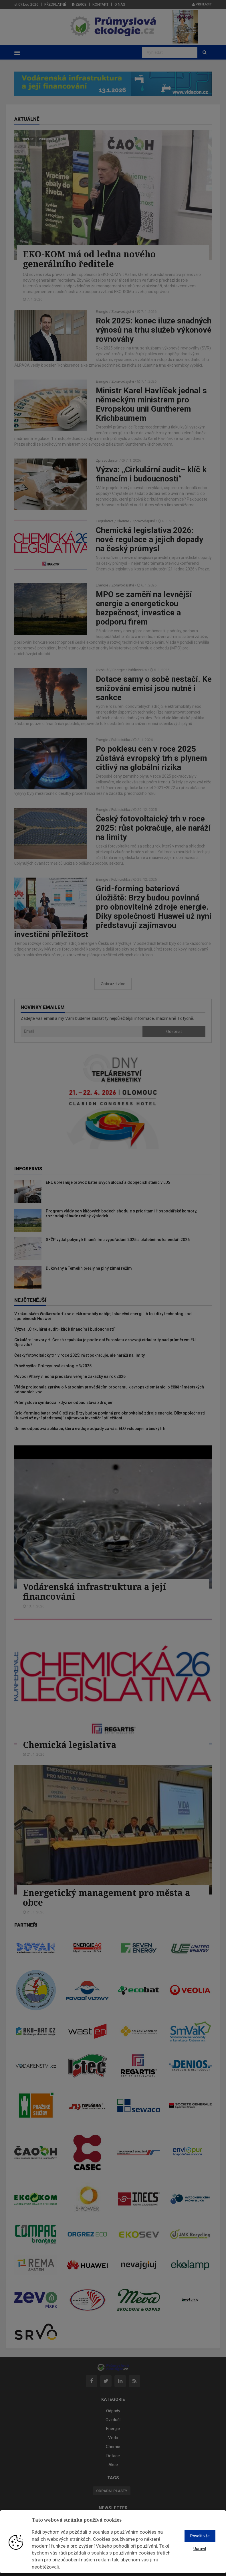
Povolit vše (200, 2536)
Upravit (199, 2548)
